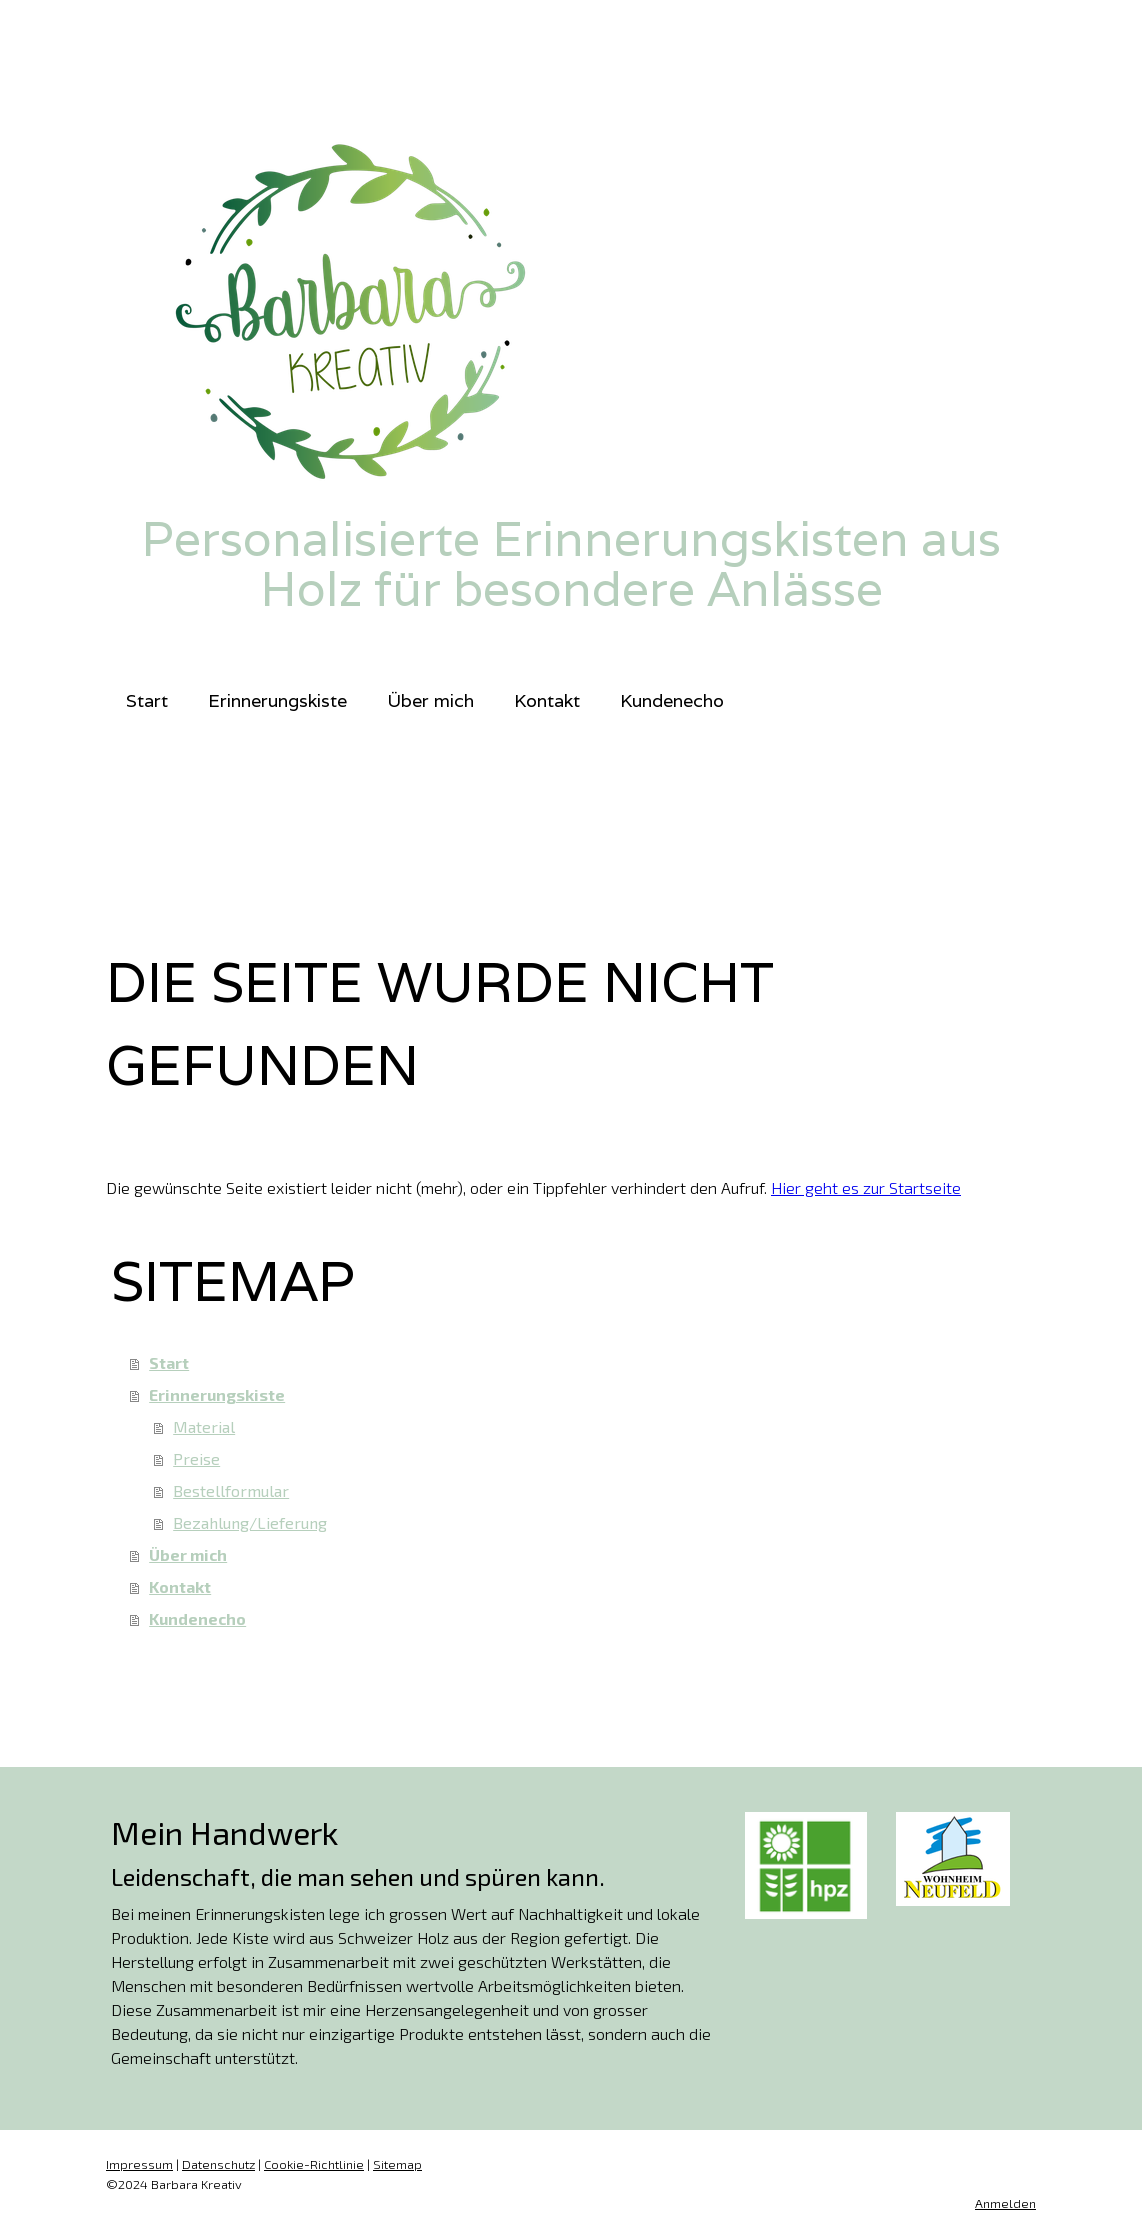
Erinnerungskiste (277, 700)
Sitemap (397, 2164)
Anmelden (1005, 2203)
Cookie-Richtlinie (314, 2164)
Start (147, 700)
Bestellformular (231, 1490)
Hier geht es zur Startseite (866, 1187)
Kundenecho (672, 700)
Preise (196, 1458)
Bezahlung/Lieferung (250, 1522)
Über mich (430, 700)
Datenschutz (218, 2164)
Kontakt (547, 700)
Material (204, 1426)
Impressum (139, 2164)
